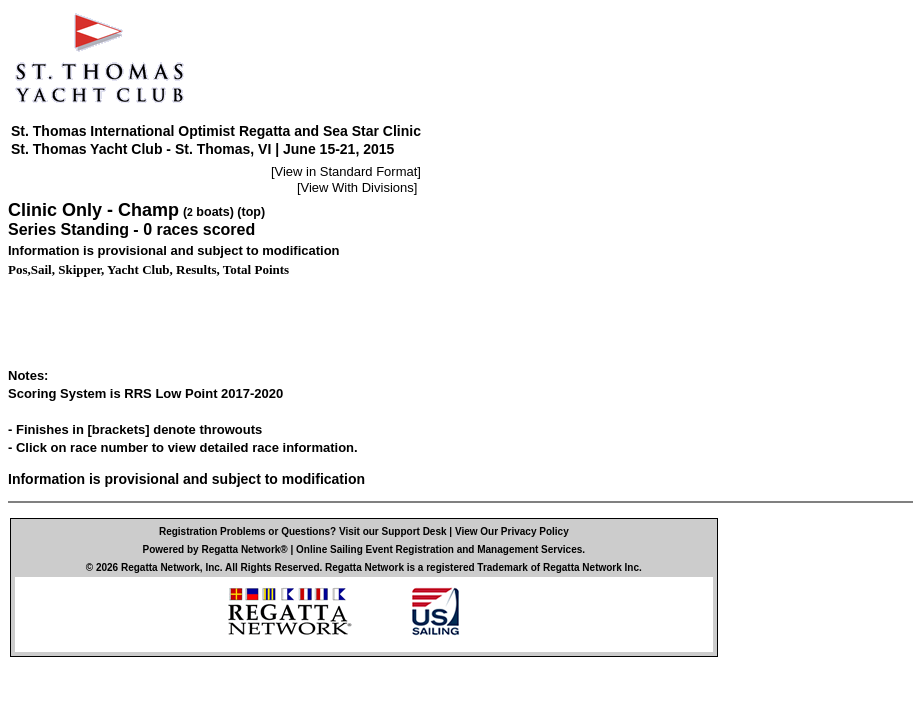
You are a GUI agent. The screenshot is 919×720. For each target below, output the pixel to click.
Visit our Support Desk (393, 531)
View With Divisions (357, 187)
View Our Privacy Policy (512, 531)
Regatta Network (160, 567)
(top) (251, 212)
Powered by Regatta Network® (215, 549)
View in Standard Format (346, 171)
